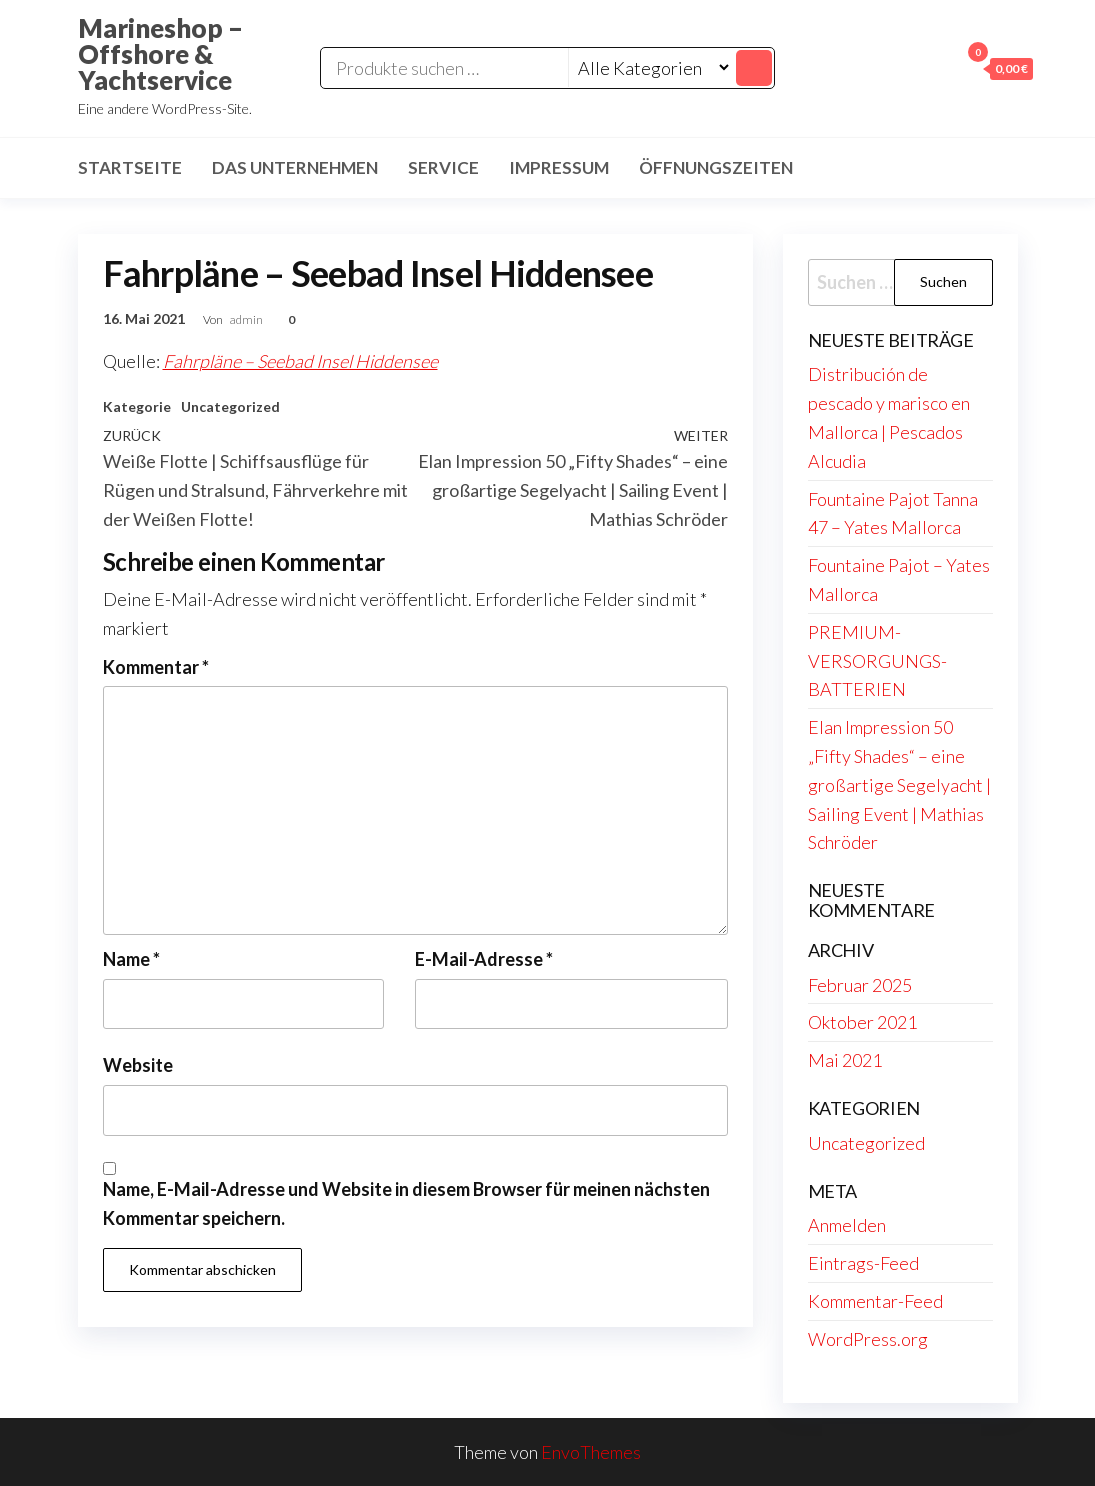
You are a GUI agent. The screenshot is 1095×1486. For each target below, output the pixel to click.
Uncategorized (230, 406)
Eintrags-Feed (863, 1263)
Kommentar (156, 667)
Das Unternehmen (295, 167)
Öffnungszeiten (716, 167)
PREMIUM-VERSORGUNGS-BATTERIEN (877, 661)
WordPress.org (868, 1339)
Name (131, 959)
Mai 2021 (845, 1060)
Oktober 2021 (862, 1022)
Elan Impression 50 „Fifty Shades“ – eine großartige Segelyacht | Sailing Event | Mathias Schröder (899, 784)
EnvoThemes (591, 1452)
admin (247, 319)
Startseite (130, 167)
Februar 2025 (860, 985)
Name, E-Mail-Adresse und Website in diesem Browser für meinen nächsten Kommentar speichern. (406, 1203)
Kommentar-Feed (875, 1301)
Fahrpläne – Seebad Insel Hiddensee (300, 361)
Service (443, 167)
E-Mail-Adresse (484, 959)
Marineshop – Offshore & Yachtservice (160, 54)
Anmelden (847, 1225)
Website (138, 1065)
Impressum (559, 167)
